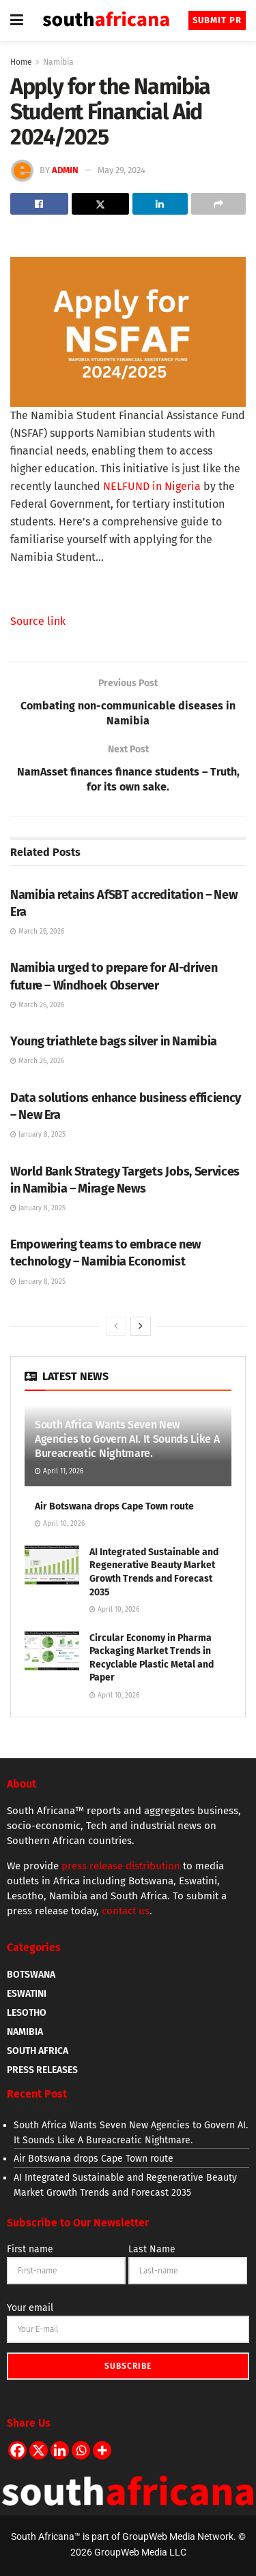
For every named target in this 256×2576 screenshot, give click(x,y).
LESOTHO (26, 2013)
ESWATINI (26, 1993)
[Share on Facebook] (39, 204)
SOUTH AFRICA (37, 2051)
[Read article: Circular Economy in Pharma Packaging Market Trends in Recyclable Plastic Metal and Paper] (52, 1650)
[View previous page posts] (116, 1326)
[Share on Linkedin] (160, 204)
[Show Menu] (16, 20)
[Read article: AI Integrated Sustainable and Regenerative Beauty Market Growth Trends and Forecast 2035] (52, 1565)
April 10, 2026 (60, 1524)
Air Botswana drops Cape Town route (114, 1506)
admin (65, 170)
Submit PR (217, 20)
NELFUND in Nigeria (152, 486)
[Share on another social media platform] (218, 204)
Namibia (58, 62)
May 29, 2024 (121, 170)
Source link (38, 621)
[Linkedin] (60, 2450)
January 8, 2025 (38, 1135)
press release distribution (120, 1866)
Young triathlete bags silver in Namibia (113, 1041)
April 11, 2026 (59, 1471)
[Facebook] (17, 2450)
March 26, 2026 (37, 931)
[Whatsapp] (81, 2450)
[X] (38, 2450)
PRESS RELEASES (42, 2070)
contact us (126, 1911)
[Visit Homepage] (106, 20)
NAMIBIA (25, 2032)
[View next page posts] (140, 1326)
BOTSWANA (31, 1974)
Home (21, 62)
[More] (102, 2450)
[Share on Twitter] (101, 204)
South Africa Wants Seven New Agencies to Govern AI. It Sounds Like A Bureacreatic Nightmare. (127, 1439)
